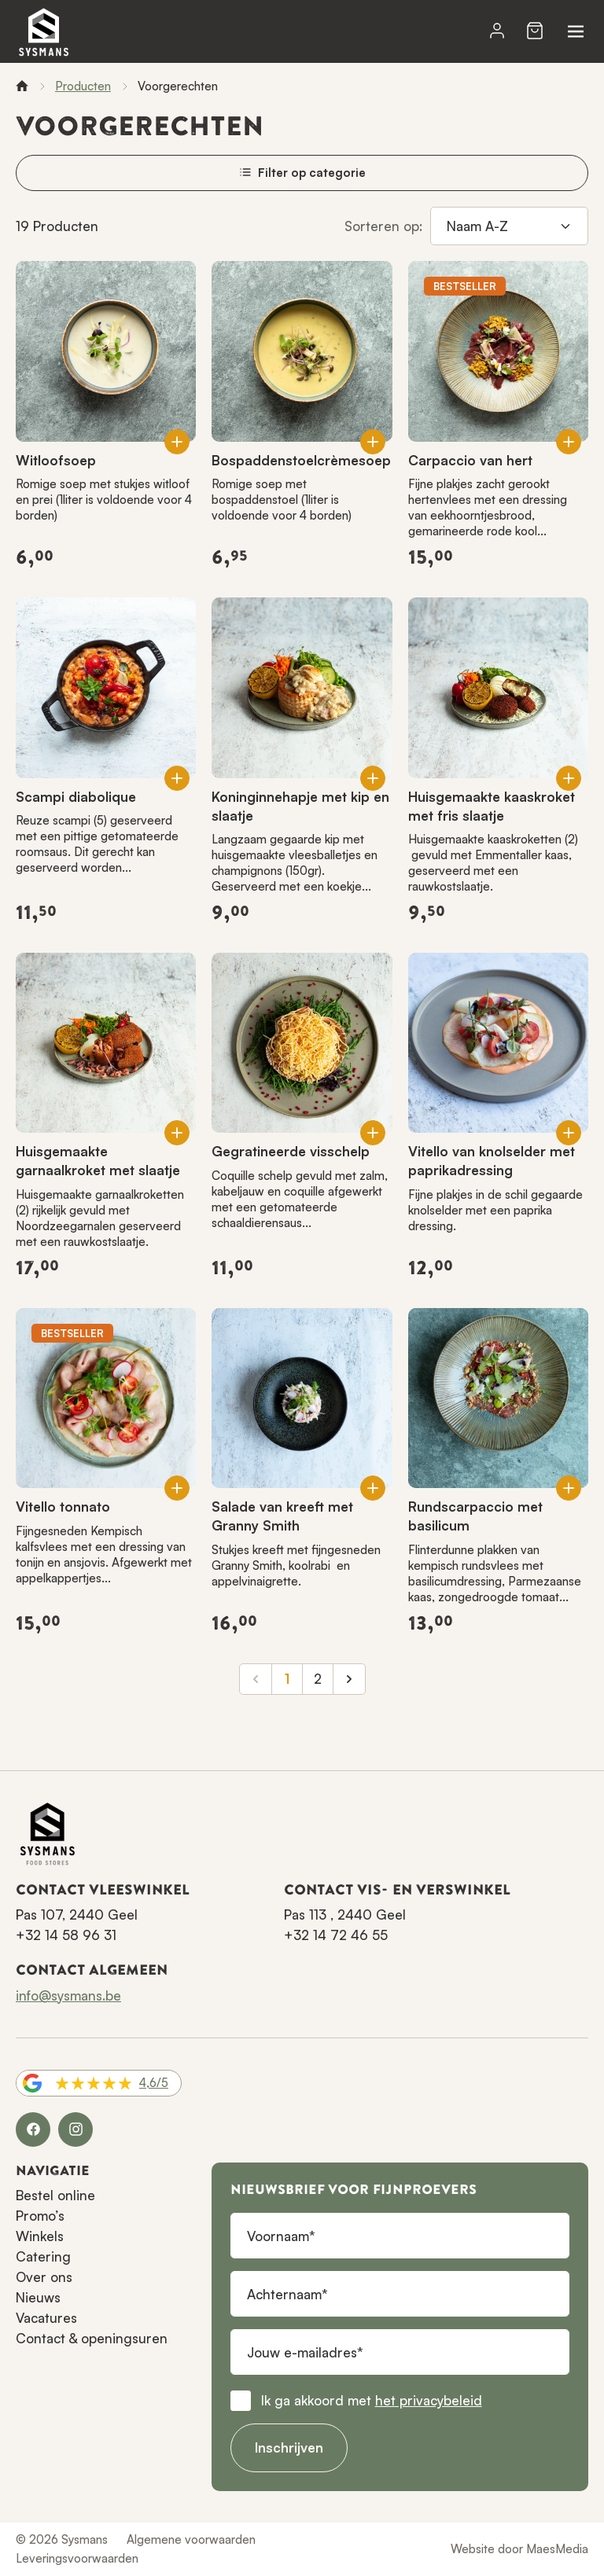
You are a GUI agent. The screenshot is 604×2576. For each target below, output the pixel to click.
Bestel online (55, 2195)
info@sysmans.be (68, 1995)
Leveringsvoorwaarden (77, 2558)
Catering (43, 2256)
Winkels (40, 2236)
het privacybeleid (428, 2400)
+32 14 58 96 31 (66, 1935)
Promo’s (40, 2215)
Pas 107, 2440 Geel (77, 1914)
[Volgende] (349, 1679)
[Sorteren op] (509, 226)
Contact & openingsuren (92, 2338)
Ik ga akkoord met (371, 2400)
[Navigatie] (576, 31)
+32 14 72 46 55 (336, 1935)
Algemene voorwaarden (191, 2539)
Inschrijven (289, 2447)
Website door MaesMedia (519, 2548)
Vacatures (46, 2318)
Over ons (44, 2277)
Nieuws (38, 2297)
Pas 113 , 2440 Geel (345, 1914)
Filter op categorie (302, 172)
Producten (83, 86)
